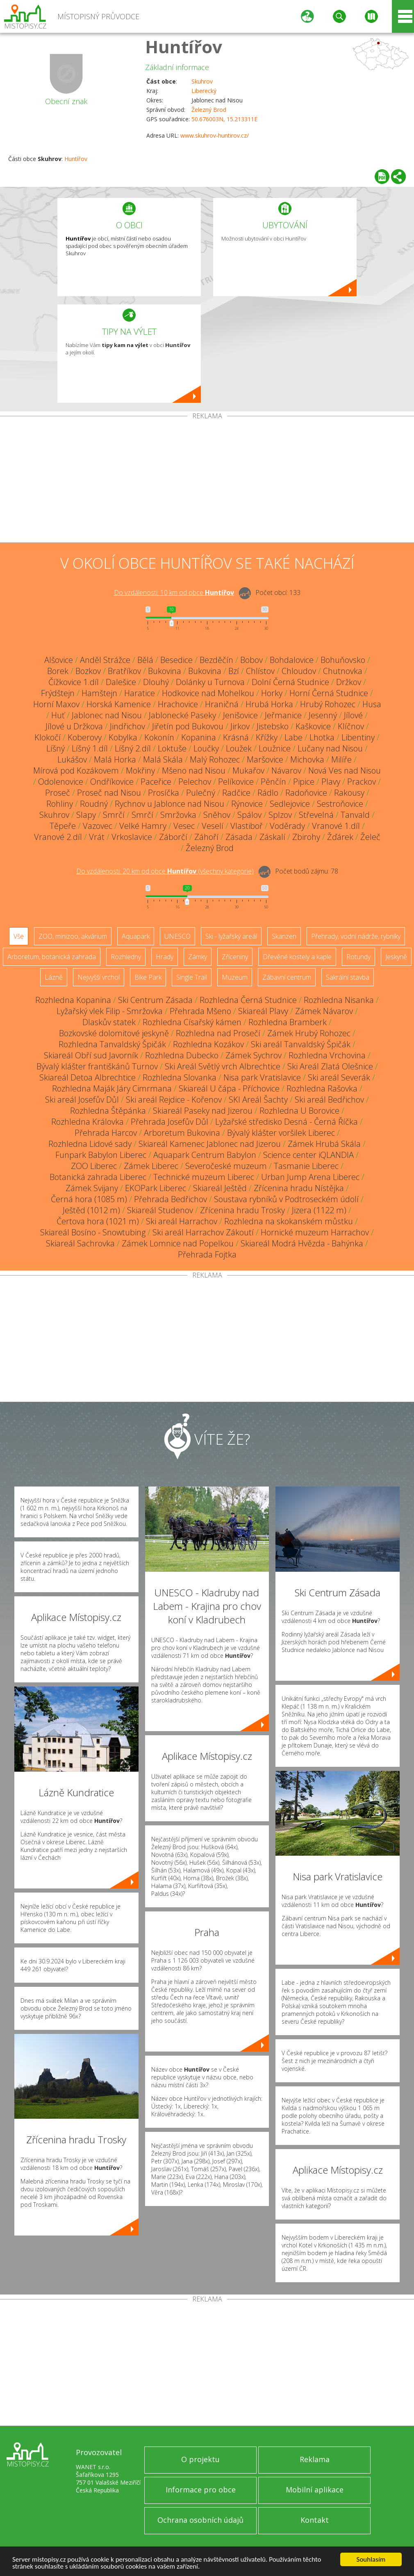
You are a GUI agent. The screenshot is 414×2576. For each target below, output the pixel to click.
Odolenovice (60, 781)
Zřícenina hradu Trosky (242, 1210)
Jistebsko (273, 726)
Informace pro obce (201, 2489)
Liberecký (203, 91)
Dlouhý (156, 682)
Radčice (236, 792)
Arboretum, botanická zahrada (51, 956)
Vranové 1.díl (336, 825)
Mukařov (248, 770)
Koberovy (85, 737)
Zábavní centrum (286, 977)
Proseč (57, 792)
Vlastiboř (246, 825)
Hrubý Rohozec (327, 704)
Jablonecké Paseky (182, 715)
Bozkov (88, 670)
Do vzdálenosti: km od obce (174, 592)
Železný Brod (208, 109)
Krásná (236, 737)
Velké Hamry (142, 825)
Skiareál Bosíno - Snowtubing (93, 1232)
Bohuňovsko (343, 659)
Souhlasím (371, 2559)
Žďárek (340, 836)
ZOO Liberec (94, 1165)
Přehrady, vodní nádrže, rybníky (355, 936)
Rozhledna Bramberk (287, 1022)
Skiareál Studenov (160, 1210)
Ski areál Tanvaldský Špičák (300, 1044)
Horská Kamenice (118, 704)
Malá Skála (163, 759)
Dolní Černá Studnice (290, 682)
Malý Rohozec (215, 759)
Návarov (286, 770)
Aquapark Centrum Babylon (204, 1154)
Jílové (353, 715)
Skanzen (284, 936)
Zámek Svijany (92, 1188)
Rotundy (358, 956)
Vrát (97, 836)
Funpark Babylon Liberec (100, 1154)
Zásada (238, 836)
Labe (293, 737)
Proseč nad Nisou (109, 792)
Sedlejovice (290, 803)
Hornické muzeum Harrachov (315, 1232)
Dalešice (121, 682)
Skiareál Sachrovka (80, 1243)
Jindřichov (127, 726)
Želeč (370, 836)
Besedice (176, 659)
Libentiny (358, 737)
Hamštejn (99, 693)
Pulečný (200, 792)
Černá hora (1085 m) (89, 1199)
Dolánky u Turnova (210, 682)
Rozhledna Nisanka (339, 999)
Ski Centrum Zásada (155, 999)
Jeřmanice (283, 715)
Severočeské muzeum (226, 1165)
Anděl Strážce (105, 659)
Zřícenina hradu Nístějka (299, 1188)
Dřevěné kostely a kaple (297, 956)
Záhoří (206, 836)
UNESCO (177, 936)
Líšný (55, 748)
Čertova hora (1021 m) (98, 1221)
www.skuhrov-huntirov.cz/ (214, 135)
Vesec (184, 825)
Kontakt (314, 2520)
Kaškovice (313, 726)
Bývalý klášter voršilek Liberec (281, 1132)
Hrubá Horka (269, 704)
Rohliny (59, 803)
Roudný (94, 803)
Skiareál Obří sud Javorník (91, 1055)
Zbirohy (306, 836)
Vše (19, 936)
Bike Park (148, 977)
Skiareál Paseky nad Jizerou (202, 1110)
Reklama (315, 2459)
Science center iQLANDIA (308, 1154)
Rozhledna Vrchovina (327, 1055)
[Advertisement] (207, 481)
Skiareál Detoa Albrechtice (87, 1077)
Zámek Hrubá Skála (324, 1143)
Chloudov (299, 670)
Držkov (348, 682)
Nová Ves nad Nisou (344, 770)
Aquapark (136, 936)
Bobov (251, 659)
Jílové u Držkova (74, 726)
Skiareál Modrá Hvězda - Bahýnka (302, 1243)
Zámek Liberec (151, 1165)
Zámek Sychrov (253, 1055)
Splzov (280, 814)
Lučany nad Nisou (330, 748)
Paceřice (156, 781)
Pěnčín (273, 781)
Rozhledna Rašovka (322, 1088)
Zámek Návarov (324, 1011)
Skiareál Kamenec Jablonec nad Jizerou (210, 1143)
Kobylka (123, 737)
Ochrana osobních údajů (200, 2520)
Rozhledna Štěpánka (108, 1110)
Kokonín (159, 737)
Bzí (233, 670)
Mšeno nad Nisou (193, 770)
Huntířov (183, 46)
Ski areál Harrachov (181, 1221)
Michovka (307, 759)
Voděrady (287, 825)
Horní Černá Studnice (328, 693)
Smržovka (178, 814)
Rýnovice (247, 803)
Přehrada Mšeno (200, 1011)
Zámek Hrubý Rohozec (308, 1033)
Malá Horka (115, 759)
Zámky (197, 956)
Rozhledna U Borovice (299, 1110)
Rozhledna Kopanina (73, 999)
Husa (371, 704)
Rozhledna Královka (87, 1121)
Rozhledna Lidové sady (90, 1143)
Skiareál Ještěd (220, 1188)
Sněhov (216, 814)
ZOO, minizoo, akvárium (73, 936)
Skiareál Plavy (263, 1011)
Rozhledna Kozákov (208, 1044)
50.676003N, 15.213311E (224, 119)
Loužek (239, 748)
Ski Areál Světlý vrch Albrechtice (222, 1066)
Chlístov (260, 670)
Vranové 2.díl (58, 836)
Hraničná (222, 704)
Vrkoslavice (131, 836)
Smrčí (114, 814)
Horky (271, 693)
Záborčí (173, 836)
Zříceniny (235, 956)
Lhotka (321, 737)
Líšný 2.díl (133, 748)
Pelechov (194, 781)
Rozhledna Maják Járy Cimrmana (112, 1088)
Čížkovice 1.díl (73, 682)
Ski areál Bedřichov (329, 1099)
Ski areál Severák (339, 1077)
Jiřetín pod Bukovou (187, 726)
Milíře (341, 759)
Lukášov (72, 759)
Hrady (164, 956)
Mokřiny (140, 770)
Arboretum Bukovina (182, 1132)
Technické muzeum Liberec (203, 1176)
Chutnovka (342, 670)
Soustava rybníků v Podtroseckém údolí (286, 1199)
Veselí (212, 825)
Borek (57, 670)
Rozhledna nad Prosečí (218, 1033)
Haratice (139, 693)
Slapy (86, 814)
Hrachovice (178, 704)
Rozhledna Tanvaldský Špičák (112, 1044)
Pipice (303, 781)
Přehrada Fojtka (207, 1254)
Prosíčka (163, 792)
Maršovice (265, 759)
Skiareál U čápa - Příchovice (229, 1088)
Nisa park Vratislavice (262, 1077)
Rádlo (267, 792)
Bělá (145, 659)
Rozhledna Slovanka (179, 1077)
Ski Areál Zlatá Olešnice (330, 1066)
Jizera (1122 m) (319, 1210)
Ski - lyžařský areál (231, 936)
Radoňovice (306, 792)
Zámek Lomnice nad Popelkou (178, 1243)
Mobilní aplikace (314, 2489)
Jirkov (240, 726)
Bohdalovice (292, 659)
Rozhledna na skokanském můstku (288, 1221)
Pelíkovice (236, 781)
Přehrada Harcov (106, 1132)
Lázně (54, 977)
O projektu (200, 2459)
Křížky (267, 737)
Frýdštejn (58, 693)
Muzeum (235, 977)
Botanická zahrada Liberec (98, 1176)
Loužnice (275, 748)
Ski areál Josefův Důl (82, 1099)
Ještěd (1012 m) (91, 1210)
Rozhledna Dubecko (181, 1055)
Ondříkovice (112, 781)
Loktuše (172, 748)
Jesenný (323, 715)
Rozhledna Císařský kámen (192, 1022)
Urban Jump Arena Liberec (310, 1176)
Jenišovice (240, 715)
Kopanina (198, 737)
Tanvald (355, 814)
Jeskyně (396, 956)
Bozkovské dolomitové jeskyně (114, 1033)
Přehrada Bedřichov (170, 1199)
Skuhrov (202, 81)
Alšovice (58, 659)
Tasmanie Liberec (306, 1165)
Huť (58, 715)
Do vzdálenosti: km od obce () (165, 871)
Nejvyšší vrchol (98, 977)
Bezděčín (216, 659)
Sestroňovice (340, 803)
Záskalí (272, 836)
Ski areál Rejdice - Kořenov (174, 1099)
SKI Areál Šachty (258, 1099)
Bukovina (164, 670)
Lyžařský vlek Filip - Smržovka (110, 1011)
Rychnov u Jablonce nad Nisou (169, 803)
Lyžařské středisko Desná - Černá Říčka (286, 1121)
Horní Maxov (56, 704)
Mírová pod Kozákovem (76, 770)
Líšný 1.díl (90, 748)
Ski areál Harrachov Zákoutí (203, 1232)
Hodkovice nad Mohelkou (208, 693)
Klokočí (47, 737)
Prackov (361, 781)
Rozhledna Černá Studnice (248, 999)
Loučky (206, 748)
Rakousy (349, 792)
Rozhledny (126, 956)
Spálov (249, 814)
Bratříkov (124, 670)
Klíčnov (351, 726)
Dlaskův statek (109, 1022)
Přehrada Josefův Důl (169, 1121)
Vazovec (97, 825)
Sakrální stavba (347, 977)
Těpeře (63, 825)
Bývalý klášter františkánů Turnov (97, 1066)
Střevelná (316, 814)
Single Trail (191, 977)
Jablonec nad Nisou (107, 715)
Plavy (330, 781)
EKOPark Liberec (155, 1188)
